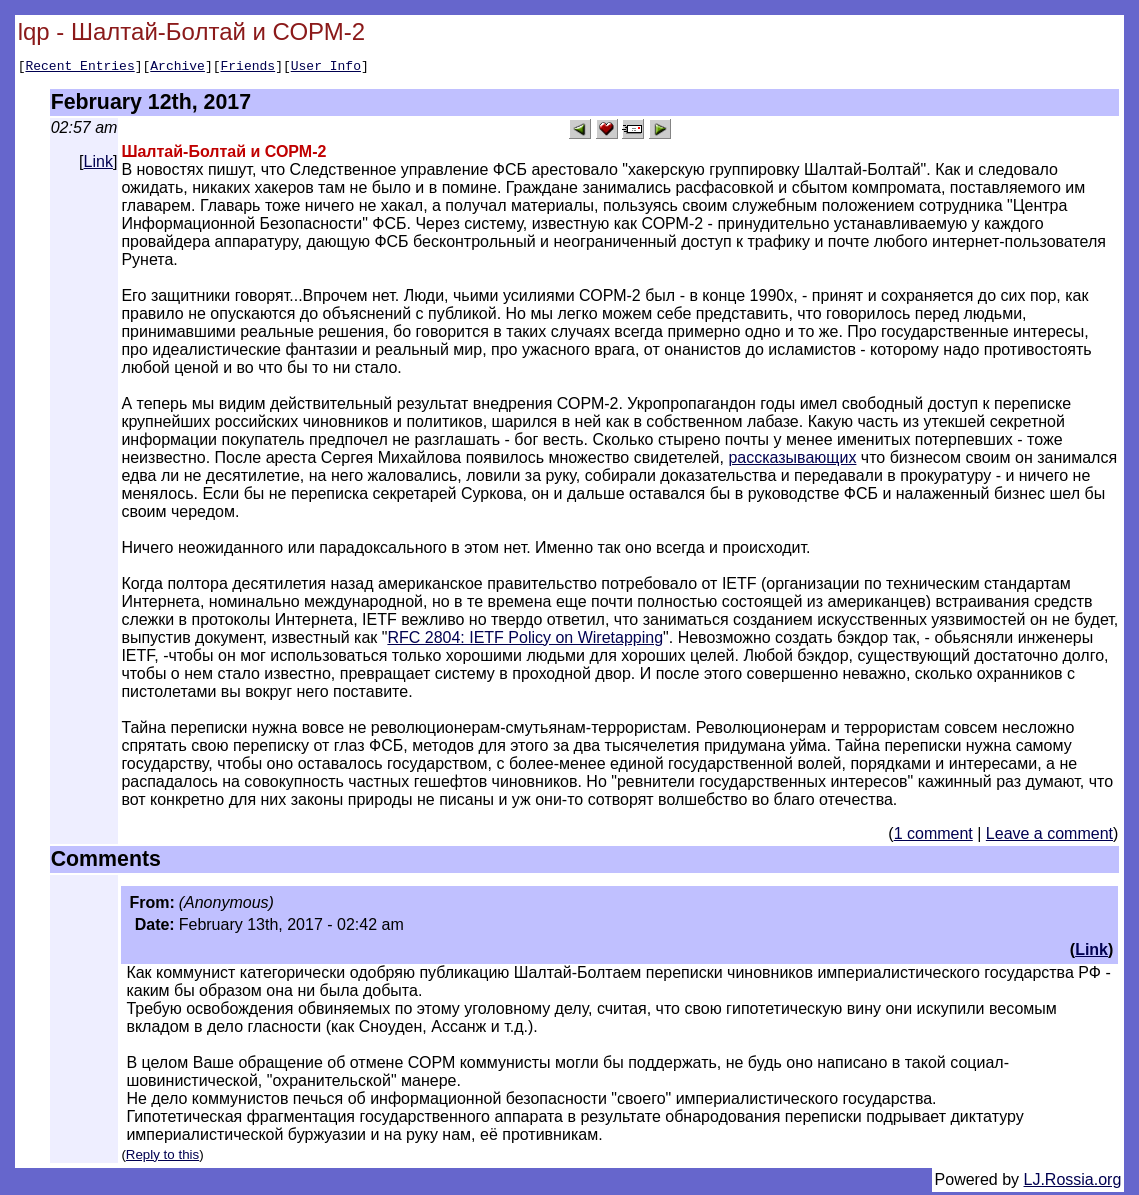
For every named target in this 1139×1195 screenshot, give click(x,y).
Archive (177, 68)
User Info (326, 68)
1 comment (933, 836)
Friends (248, 68)
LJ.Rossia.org (1073, 1182)
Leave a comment (1049, 836)
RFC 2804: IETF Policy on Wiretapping (525, 640)
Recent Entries (79, 68)
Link (98, 164)
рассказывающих (792, 460)
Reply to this (162, 1157)
